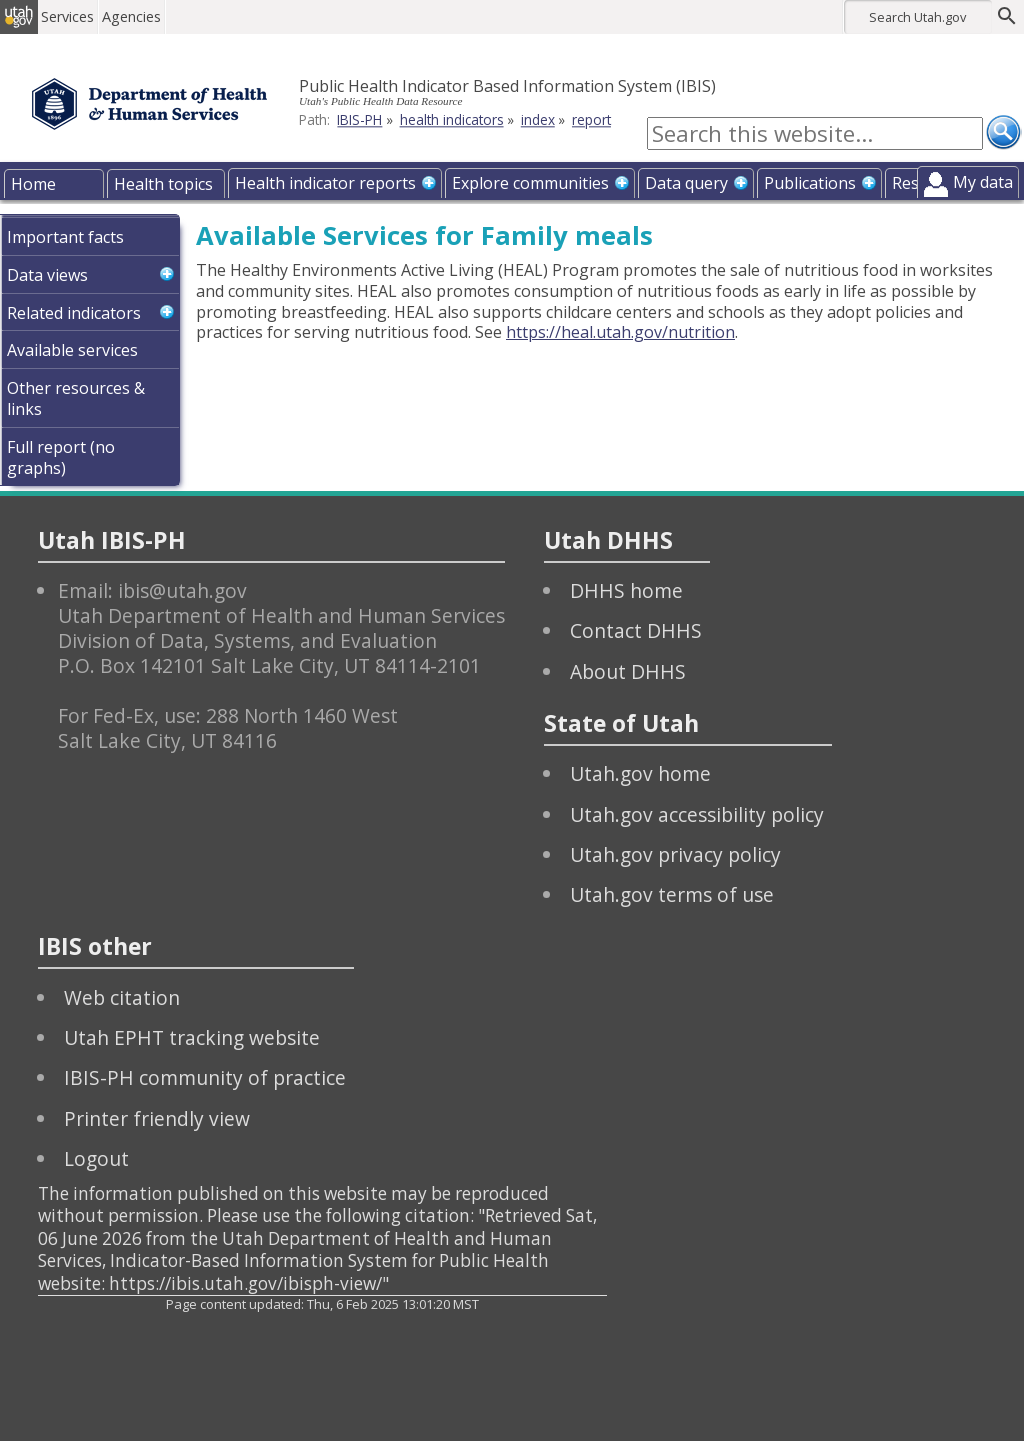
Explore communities (530, 183)
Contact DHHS (636, 630)
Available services (72, 350)
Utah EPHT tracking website (192, 1037)
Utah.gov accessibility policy (697, 814)
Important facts (65, 237)
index (538, 119)
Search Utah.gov (917, 17)
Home (33, 184)
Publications (810, 183)
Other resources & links (76, 398)
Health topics (163, 184)
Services (83, 16)
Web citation (122, 997)
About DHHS (628, 671)
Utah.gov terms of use (672, 894)
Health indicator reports (325, 183)
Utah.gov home (640, 773)
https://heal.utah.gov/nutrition (620, 332)
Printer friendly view (157, 1118)
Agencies (147, 16)
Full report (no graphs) (61, 457)
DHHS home (626, 590)
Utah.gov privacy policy (675, 854)
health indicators (452, 119)
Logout (96, 1158)
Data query (686, 183)
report (591, 119)
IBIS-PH (359, 119)
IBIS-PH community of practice (205, 1077)
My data (983, 182)
